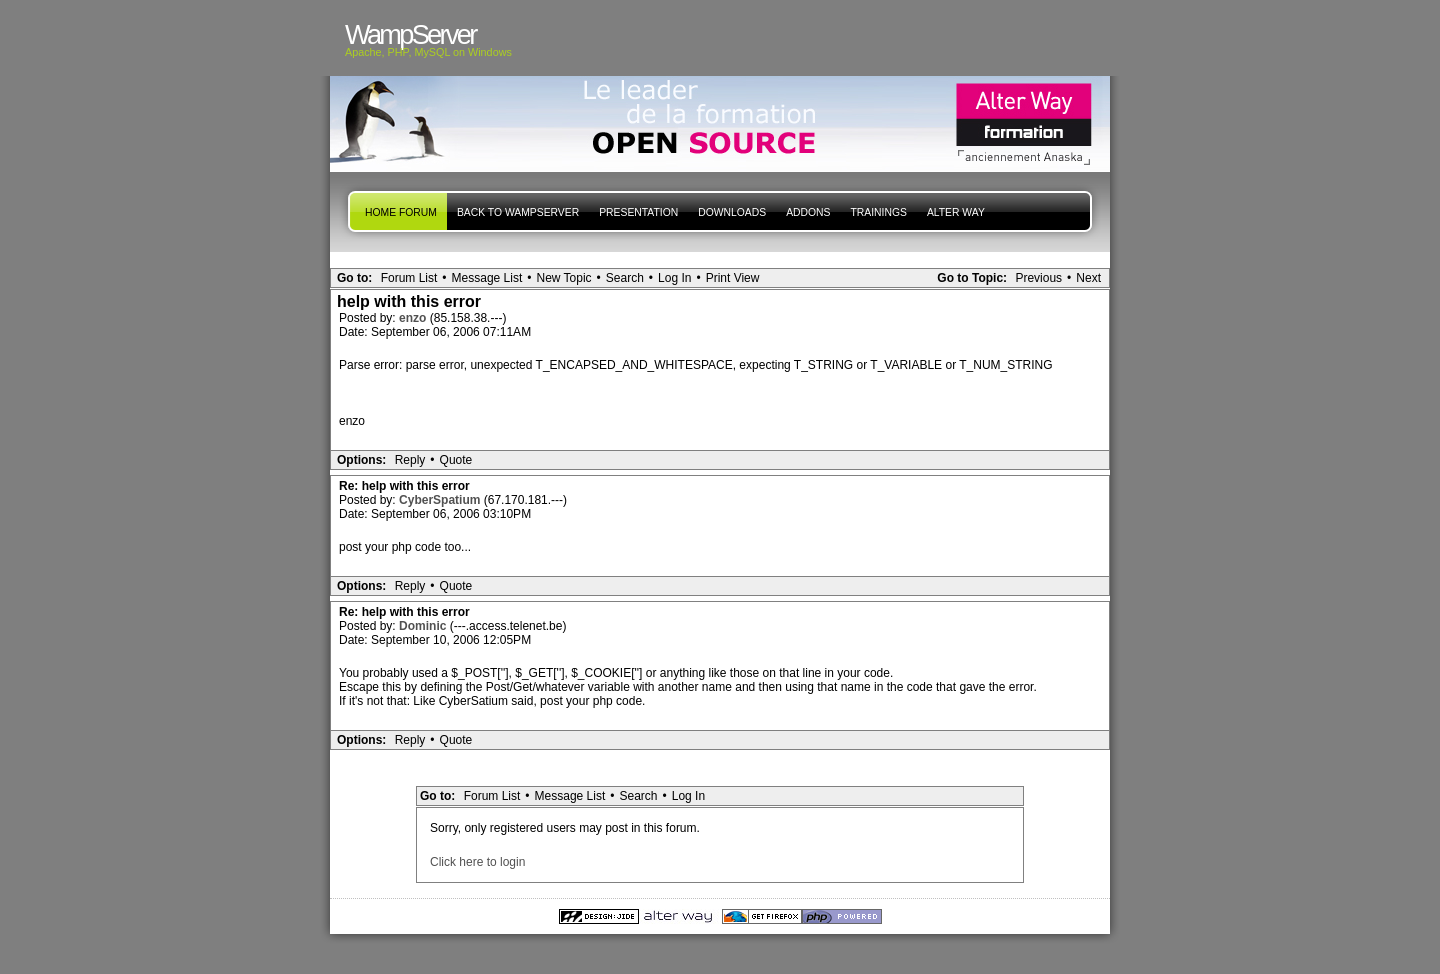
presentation (638, 212)
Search (625, 278)
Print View (733, 278)
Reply (410, 460)
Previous (1038, 278)
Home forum (401, 212)
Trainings (878, 212)
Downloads (732, 212)
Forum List (409, 278)
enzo (414, 318)
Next (1088, 278)
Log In (674, 278)
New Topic (563, 278)
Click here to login (477, 862)
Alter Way (956, 212)
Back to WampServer (518, 212)
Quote (456, 460)
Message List (487, 278)
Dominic (424, 626)
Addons (808, 212)
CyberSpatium (441, 500)
